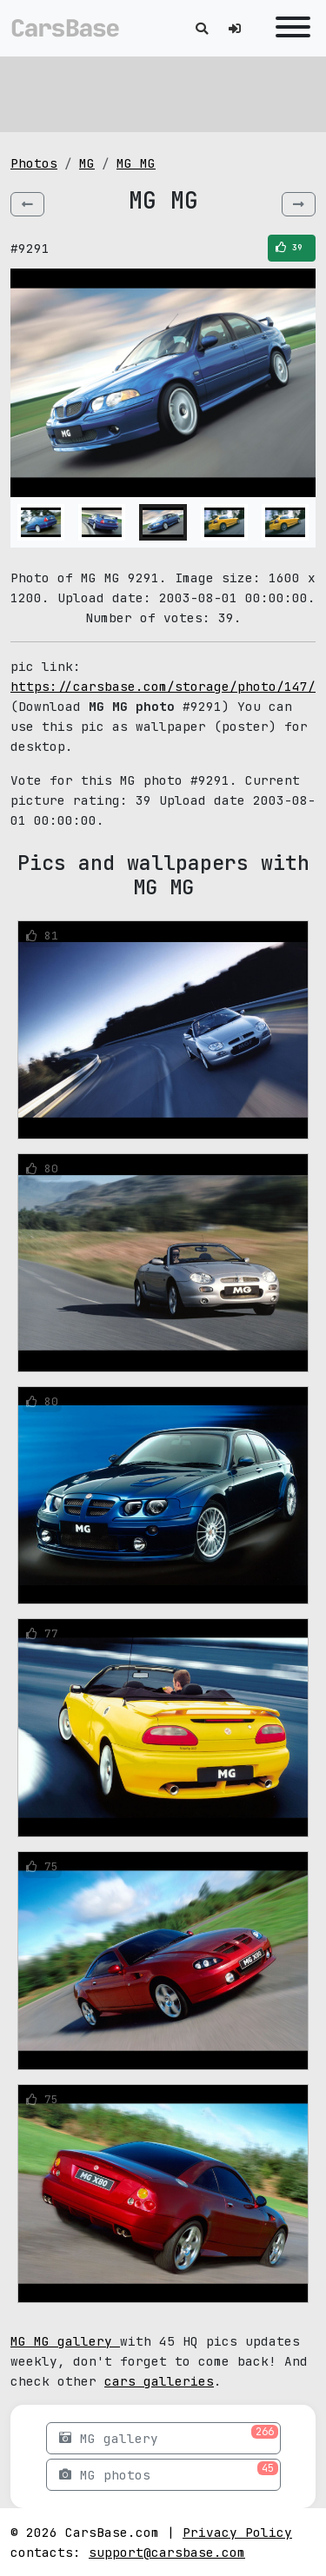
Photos (33, 163)
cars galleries (159, 2381)
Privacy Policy (237, 2532)
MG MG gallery (65, 2341)
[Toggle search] (201, 28)
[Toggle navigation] (289, 28)
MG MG (136, 163)
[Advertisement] (163, 91)
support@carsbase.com (167, 2552)
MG (87, 163)
